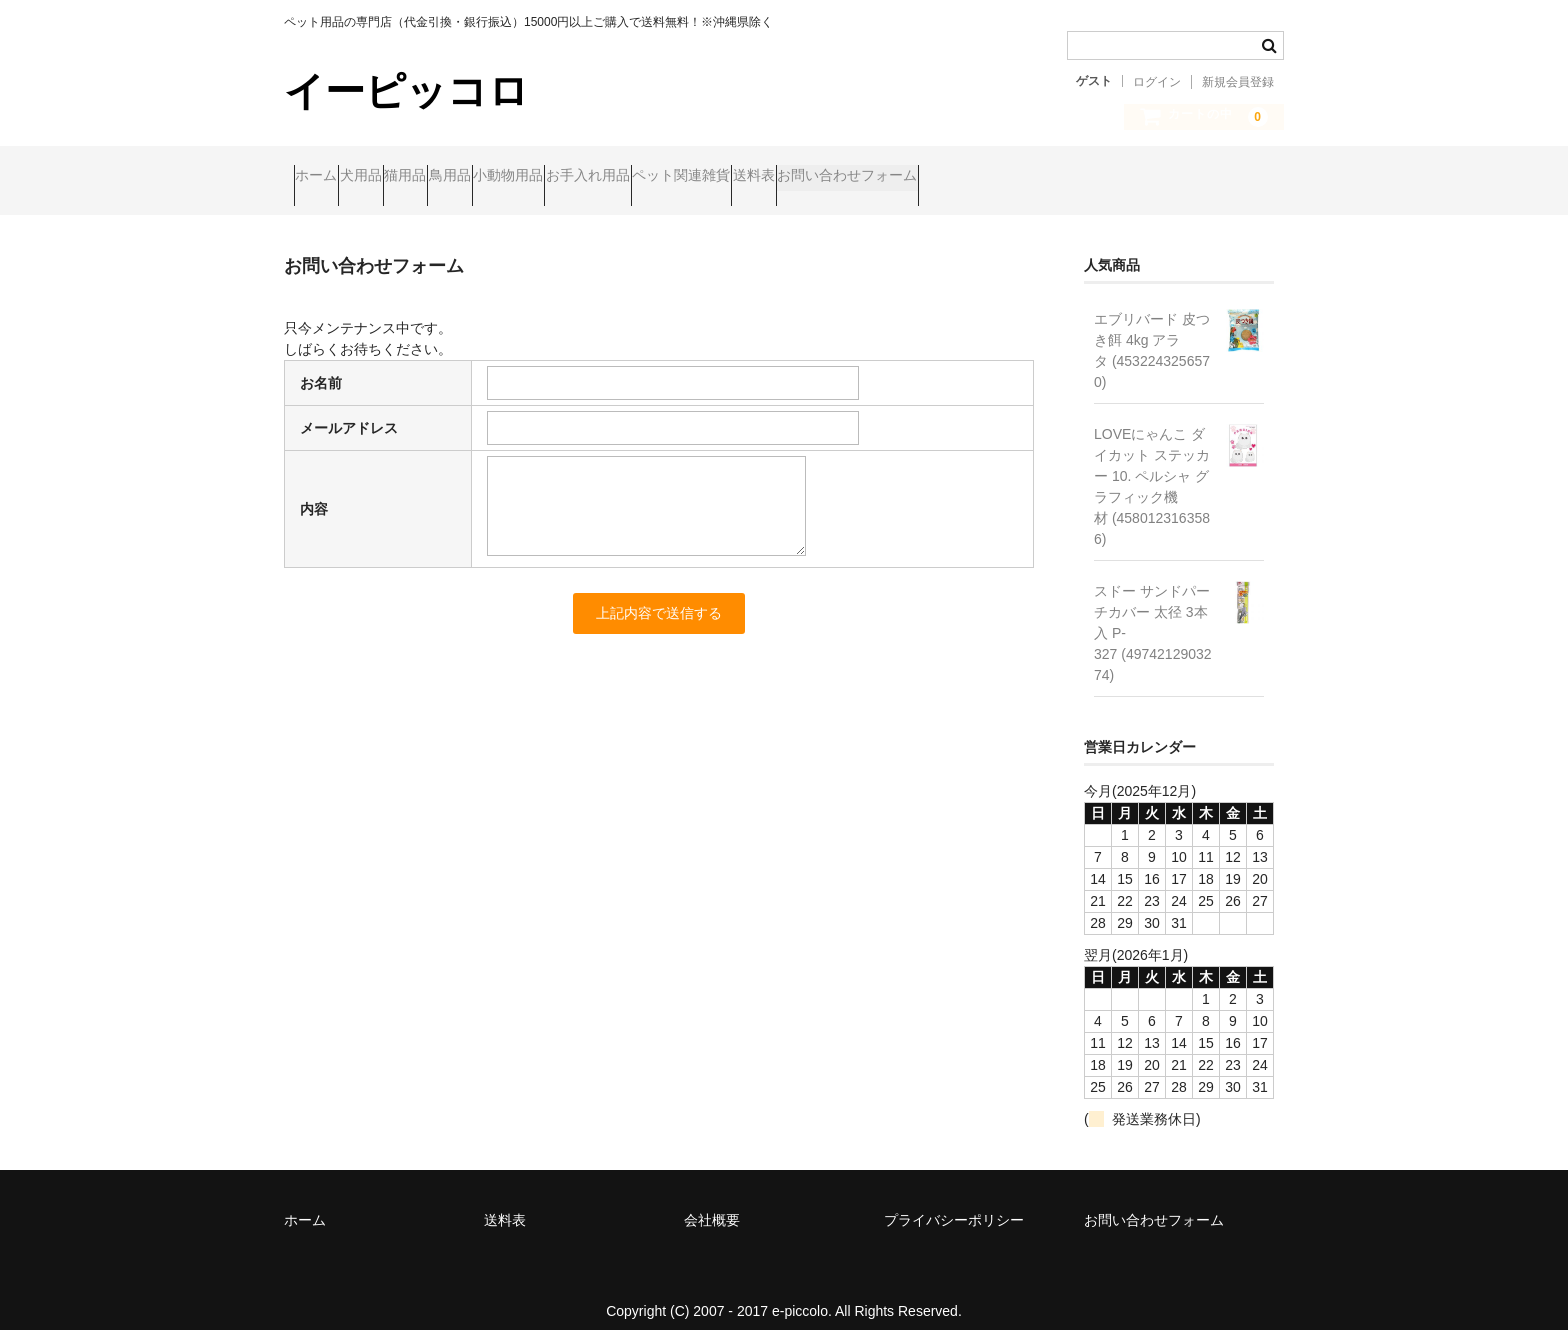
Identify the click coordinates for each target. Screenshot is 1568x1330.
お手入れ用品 (790, 177)
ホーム (326, 177)
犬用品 (409, 177)
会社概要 (712, 1203)
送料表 (1033, 177)
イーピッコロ (406, 91)
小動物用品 (672, 177)
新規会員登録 (1238, 82)
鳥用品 (575, 177)
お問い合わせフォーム (1165, 177)
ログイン (1157, 82)
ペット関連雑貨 (922, 177)
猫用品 (492, 177)
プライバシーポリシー (954, 1203)
